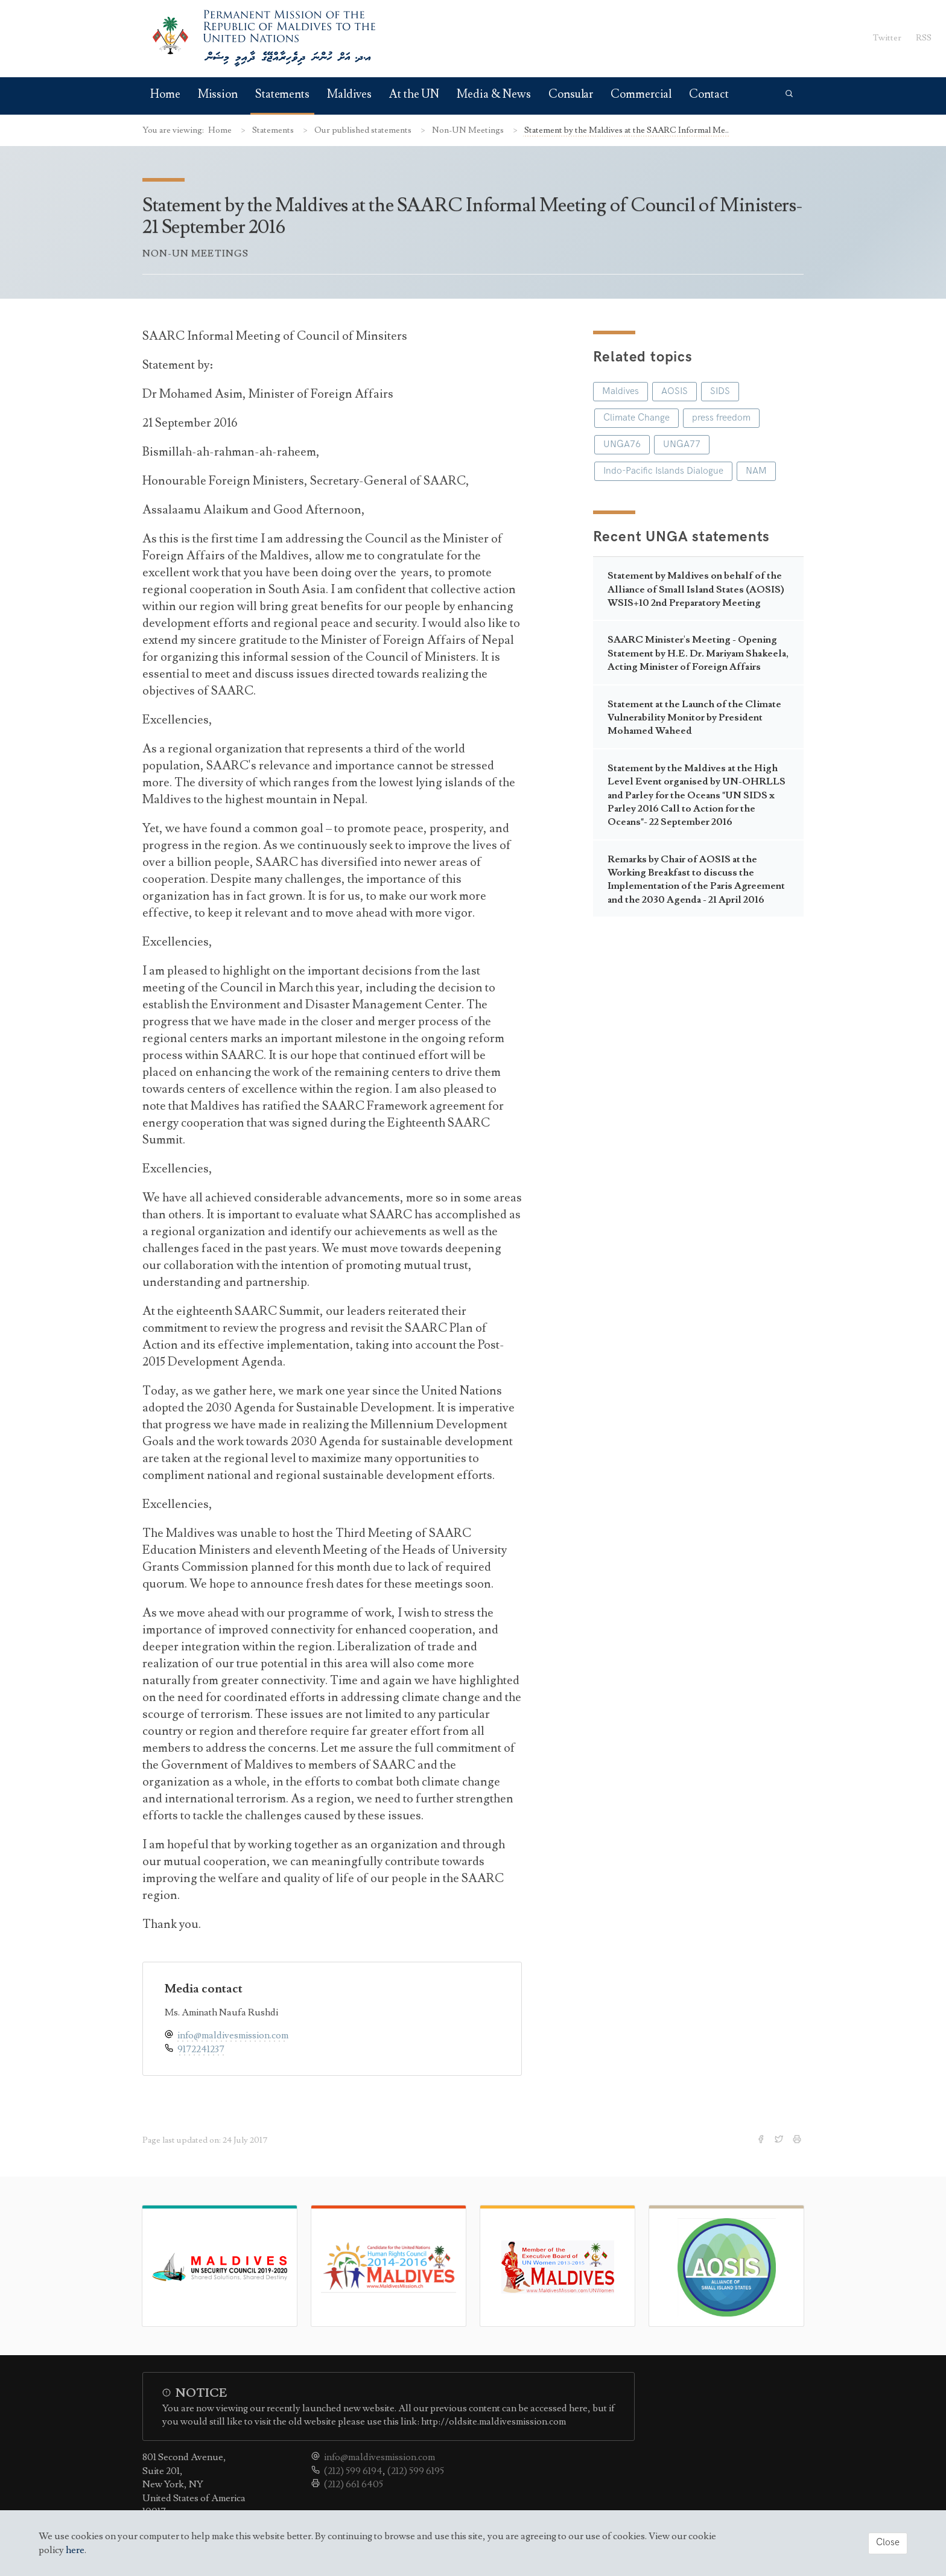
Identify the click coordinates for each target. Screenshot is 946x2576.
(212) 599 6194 (353, 2471)
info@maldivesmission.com (232, 2035)
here (75, 2550)
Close (888, 2542)
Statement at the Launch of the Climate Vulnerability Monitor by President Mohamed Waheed (694, 717)
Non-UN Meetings (469, 130)
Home (165, 94)
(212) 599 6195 (415, 2471)
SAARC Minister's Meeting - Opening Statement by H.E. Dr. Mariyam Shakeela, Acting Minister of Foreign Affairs (698, 653)
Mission (218, 94)
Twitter (887, 37)
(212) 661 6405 (353, 2484)
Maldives (349, 94)
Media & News (494, 94)
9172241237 (200, 2049)
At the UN (414, 94)
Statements (282, 94)
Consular (570, 94)
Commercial (641, 94)
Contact (708, 94)
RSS (924, 37)
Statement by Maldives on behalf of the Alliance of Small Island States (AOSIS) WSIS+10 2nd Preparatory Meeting (696, 589)
